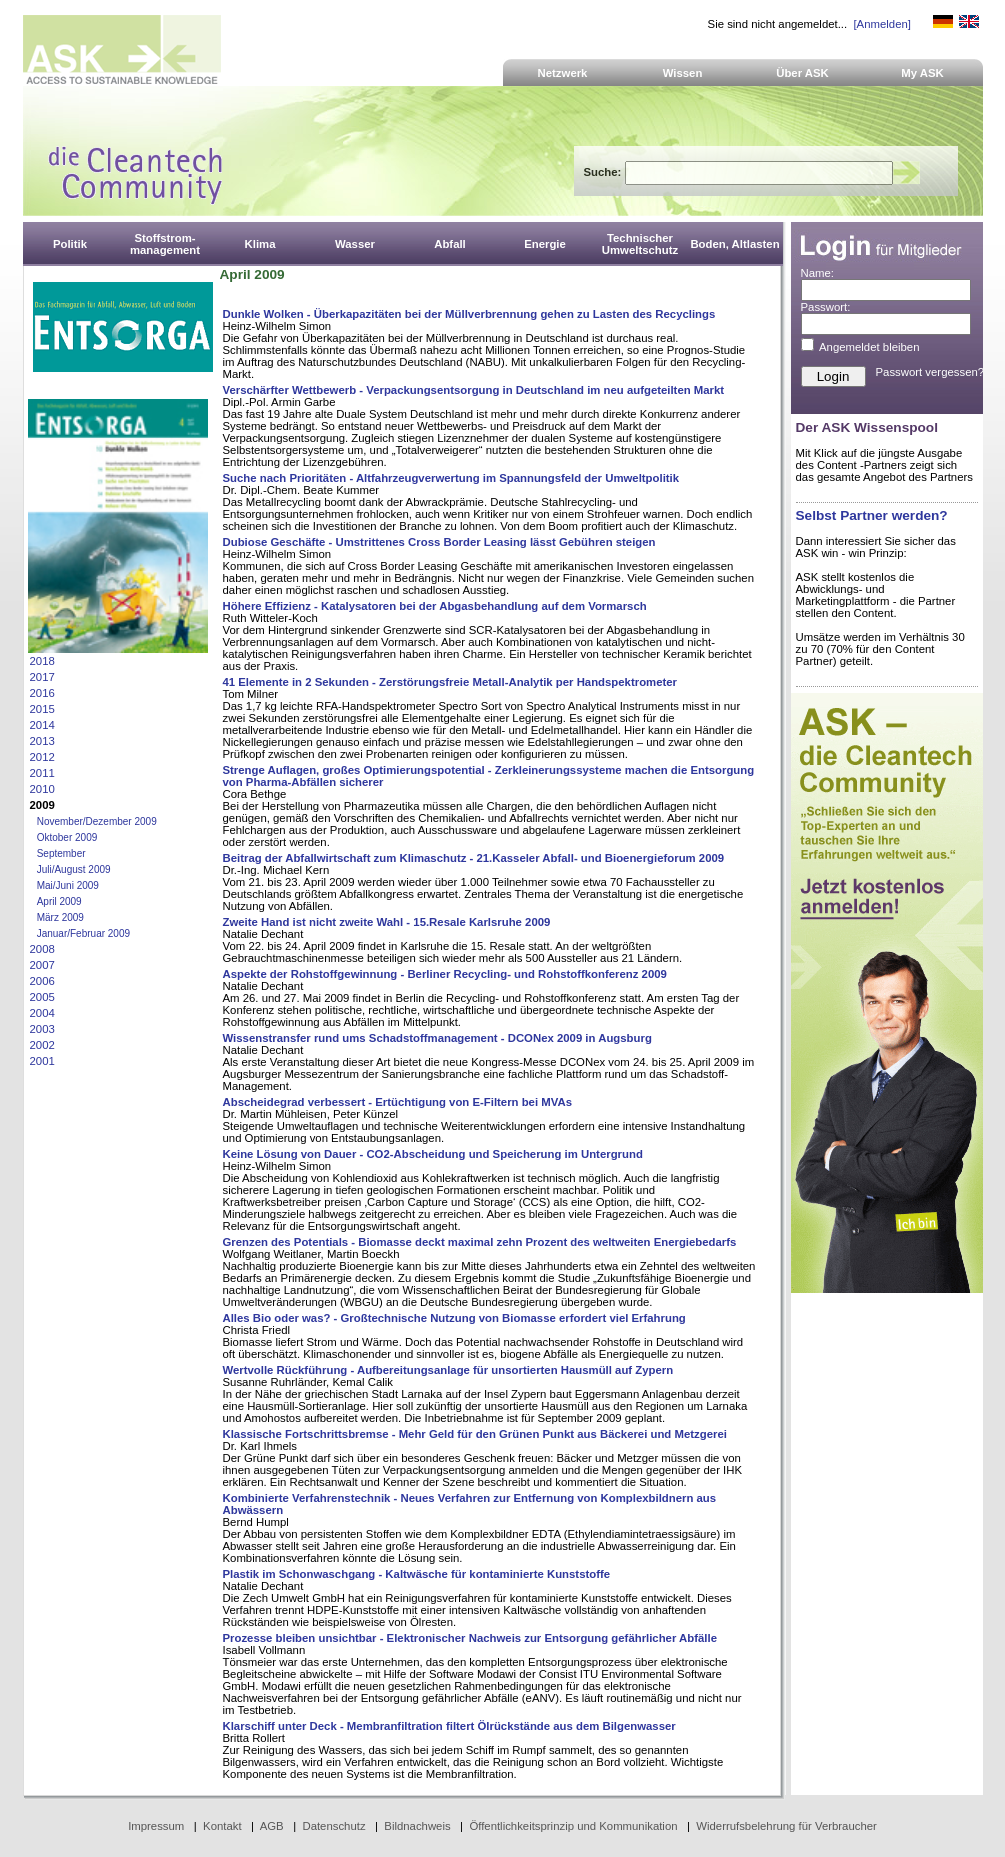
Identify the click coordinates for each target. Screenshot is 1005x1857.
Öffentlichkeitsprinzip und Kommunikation (573, 1826)
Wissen (683, 73)
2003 (42, 1029)
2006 (42, 981)
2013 (42, 741)
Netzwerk (563, 73)
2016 (42, 693)
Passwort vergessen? (930, 372)
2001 (42, 1061)
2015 (42, 709)
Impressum (156, 1826)
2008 (42, 949)
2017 (42, 677)
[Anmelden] (881, 24)
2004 (42, 1013)
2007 (42, 965)
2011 (42, 773)
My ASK (922, 73)
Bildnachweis (417, 1826)
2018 (42, 661)
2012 (42, 757)
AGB (272, 1826)
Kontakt (222, 1826)
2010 (42, 789)
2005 (42, 997)
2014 (42, 725)
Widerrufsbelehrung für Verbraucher (786, 1826)
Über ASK (802, 73)
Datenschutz (333, 1826)
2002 (42, 1045)
